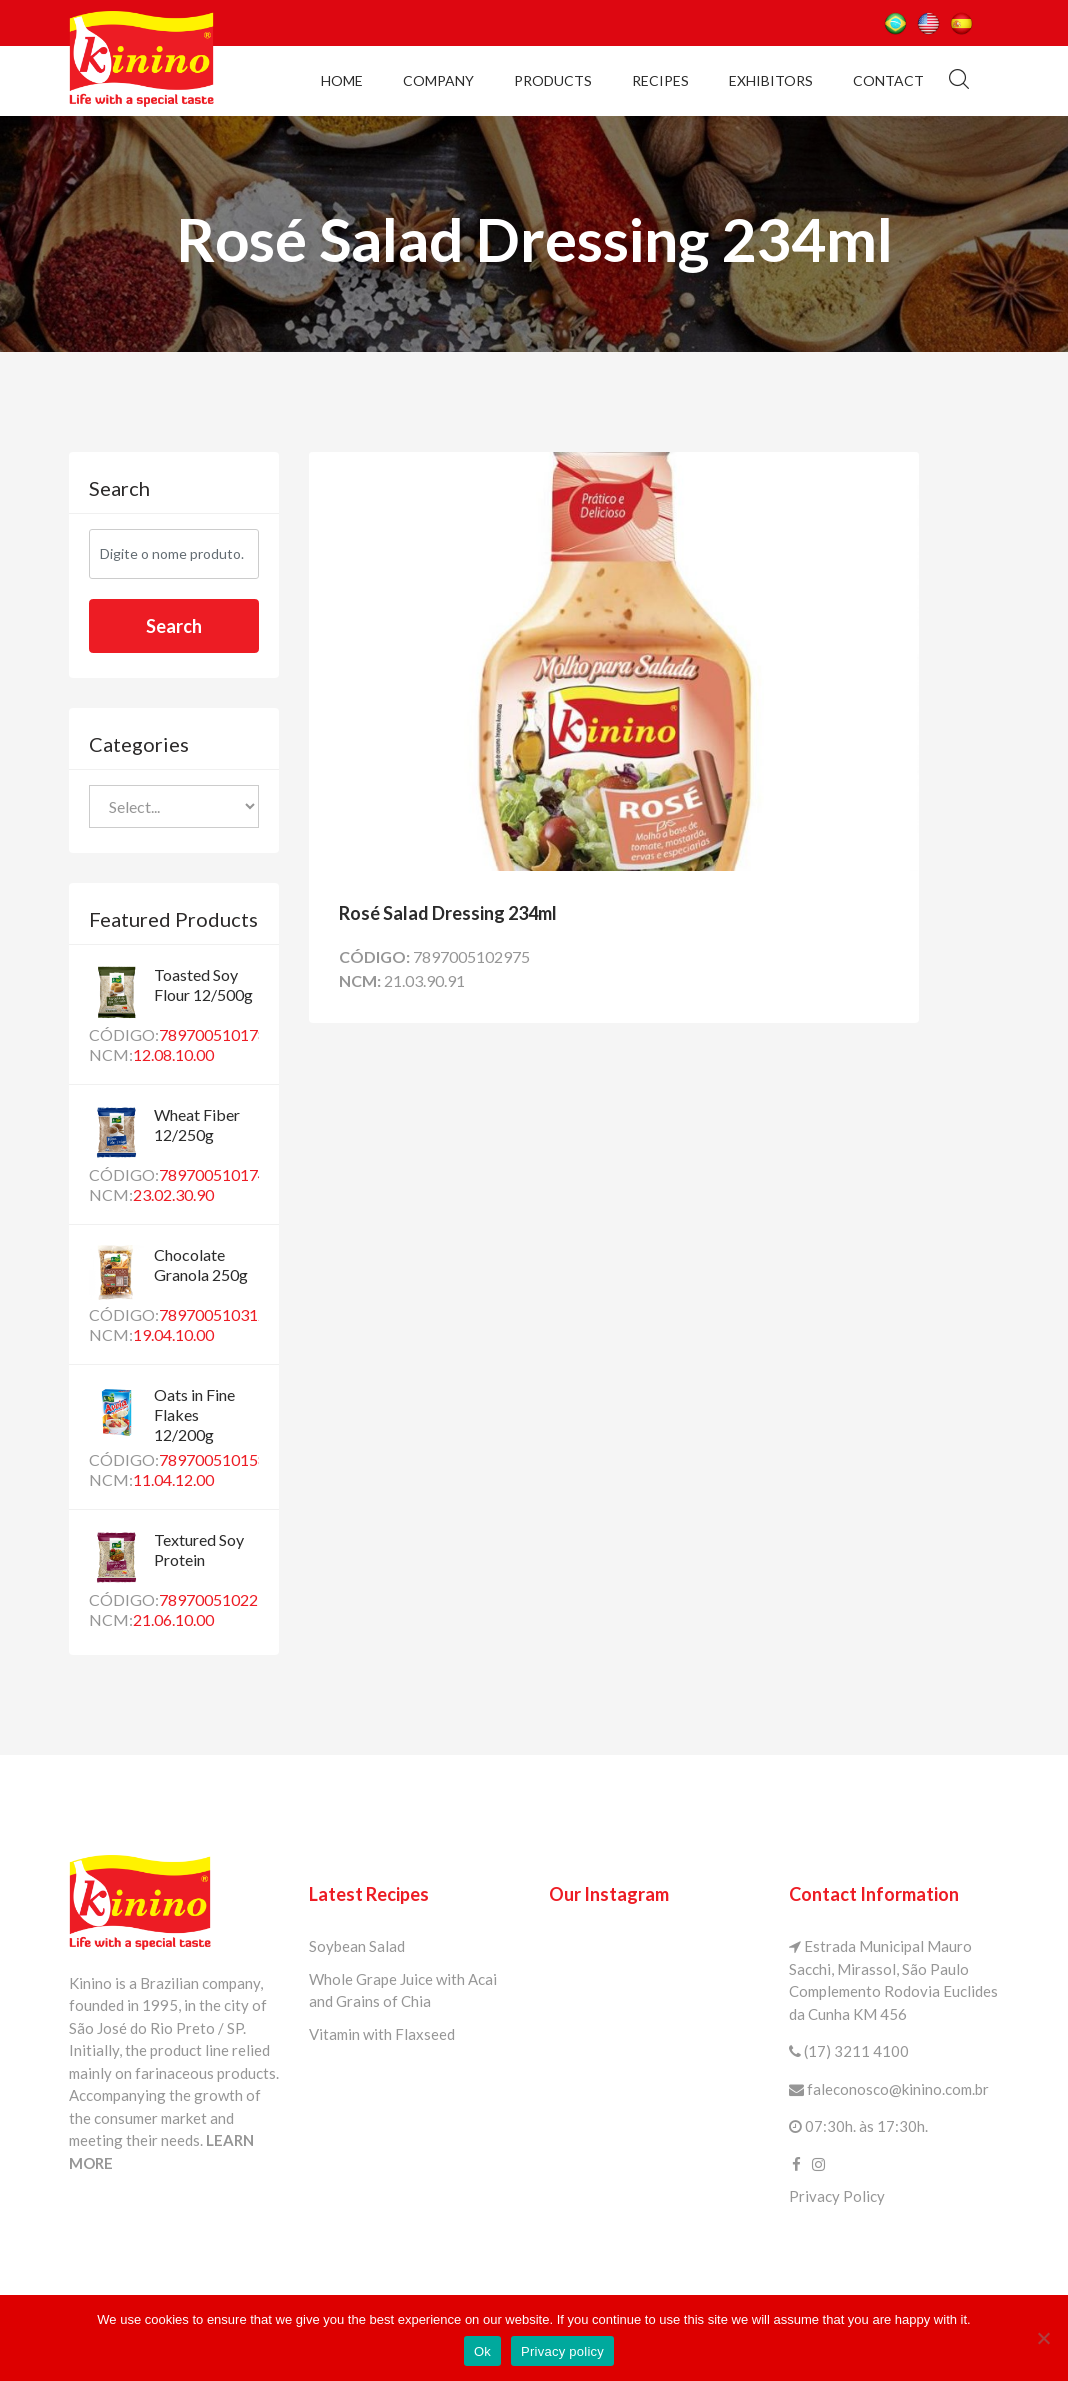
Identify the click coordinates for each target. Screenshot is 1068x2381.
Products (553, 80)
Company (438, 80)
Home (342, 80)
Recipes (660, 80)
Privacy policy (562, 2351)
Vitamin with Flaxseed (382, 2034)
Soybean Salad (357, 1946)
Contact (888, 80)
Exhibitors (771, 80)
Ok (482, 2351)
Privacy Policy (837, 2196)
